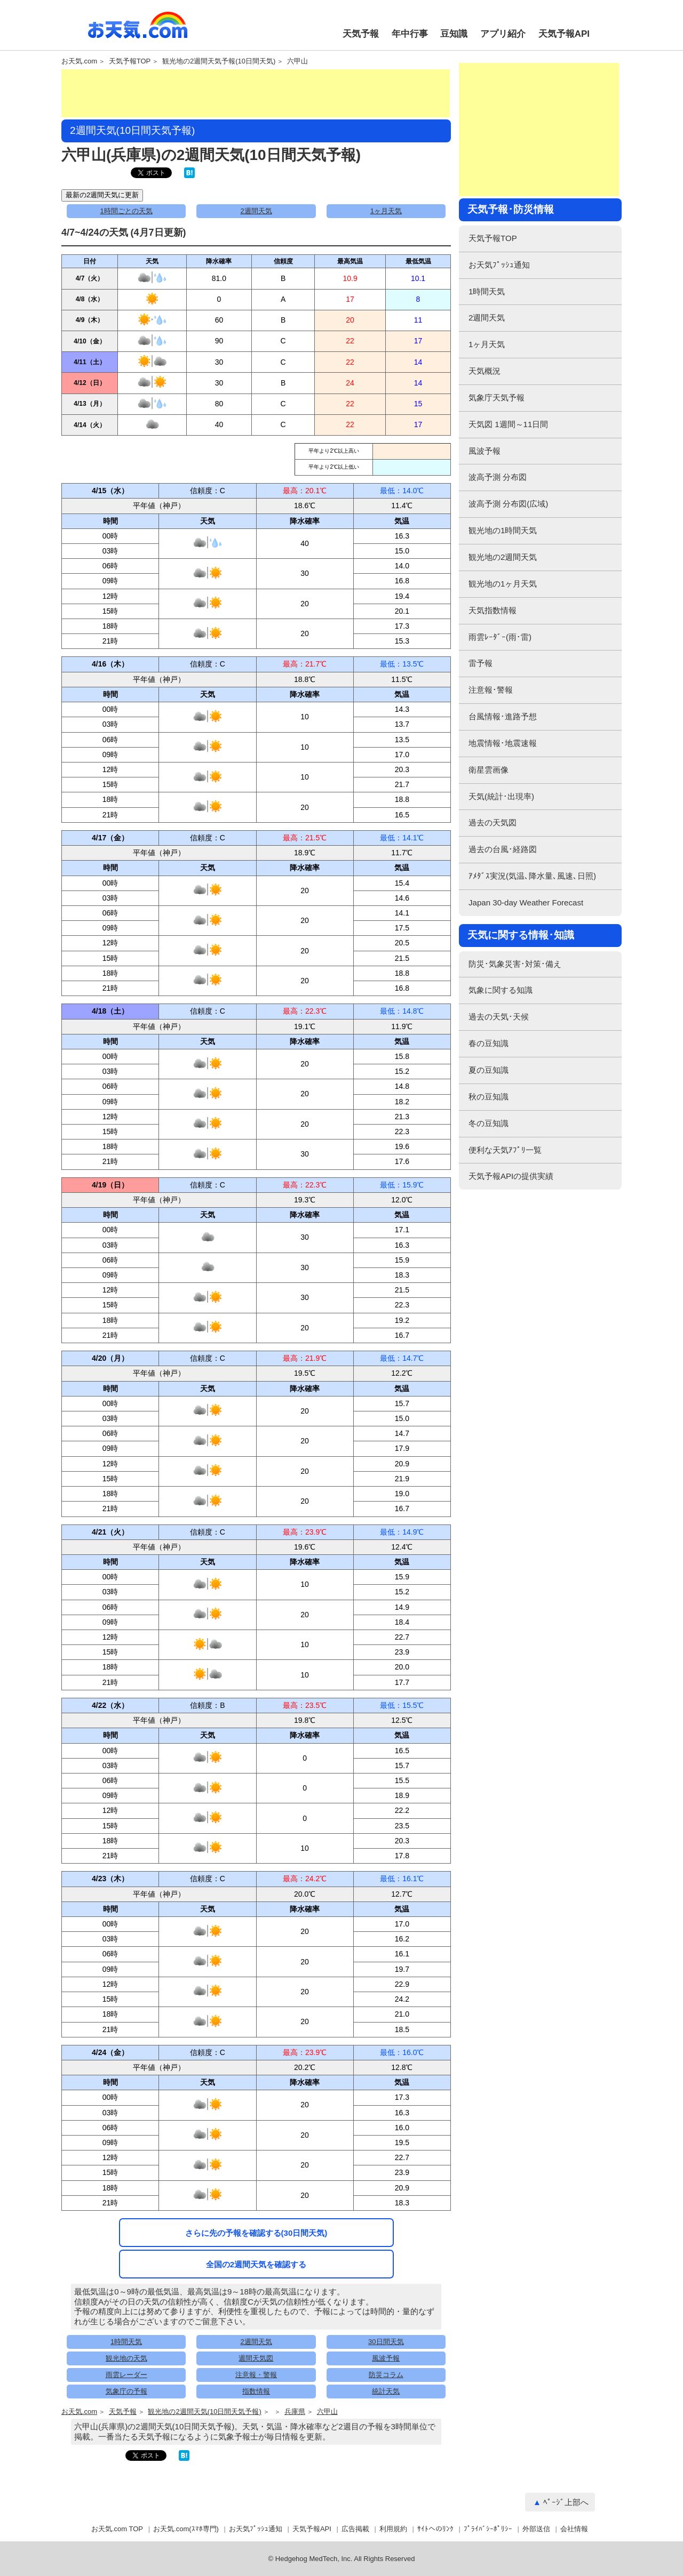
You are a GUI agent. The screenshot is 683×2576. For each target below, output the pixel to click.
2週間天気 (256, 211)
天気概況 (484, 370)
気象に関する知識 (500, 989)
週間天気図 (256, 2358)
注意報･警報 (490, 689)
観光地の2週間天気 (502, 556)
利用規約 (393, 2529)
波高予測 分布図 (497, 477)
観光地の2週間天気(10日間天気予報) (204, 2411)
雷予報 (480, 663)
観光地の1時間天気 (502, 530)
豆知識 (453, 34)
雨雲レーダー (126, 2375)
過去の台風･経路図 (502, 849)
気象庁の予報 (126, 2391)
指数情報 (256, 2391)
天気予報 (361, 34)
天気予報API (564, 34)
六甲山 (297, 61)
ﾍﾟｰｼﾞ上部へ (566, 2502)
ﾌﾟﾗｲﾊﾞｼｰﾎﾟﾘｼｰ (488, 2529)
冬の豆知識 (488, 1123)
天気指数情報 (492, 610)
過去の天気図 (492, 822)
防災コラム (386, 2375)
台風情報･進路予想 (502, 716)
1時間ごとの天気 (126, 211)
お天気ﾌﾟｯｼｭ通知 (499, 264)
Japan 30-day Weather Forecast (525, 902)
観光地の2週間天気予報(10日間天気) (218, 61)
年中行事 (410, 34)
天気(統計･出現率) (501, 796)
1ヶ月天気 (386, 211)
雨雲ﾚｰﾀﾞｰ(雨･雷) (499, 636)
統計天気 (386, 2391)
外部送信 (536, 2529)
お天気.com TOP (117, 2529)
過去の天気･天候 (498, 1016)
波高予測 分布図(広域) (508, 503)
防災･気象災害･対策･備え (514, 963)
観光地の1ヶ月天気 (502, 583)
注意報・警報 (256, 2375)
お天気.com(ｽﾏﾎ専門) (186, 2529)
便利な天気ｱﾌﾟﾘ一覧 (505, 1149)
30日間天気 (385, 2342)
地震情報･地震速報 (502, 743)
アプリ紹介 (503, 34)
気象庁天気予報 (496, 397)
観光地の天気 (126, 2358)
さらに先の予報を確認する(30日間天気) (256, 2232)
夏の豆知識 (488, 1069)
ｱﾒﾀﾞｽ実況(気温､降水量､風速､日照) (532, 875)
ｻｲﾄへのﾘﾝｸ (435, 2529)
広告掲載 (355, 2529)
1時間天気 (126, 2342)
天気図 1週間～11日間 (508, 424)
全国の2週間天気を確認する (256, 2264)
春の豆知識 (488, 1043)
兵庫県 (294, 2411)
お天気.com (137, 31)
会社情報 (574, 2529)
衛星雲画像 (488, 769)
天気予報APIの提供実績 (510, 1176)
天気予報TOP (130, 61)
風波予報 (386, 2358)
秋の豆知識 (488, 1096)
